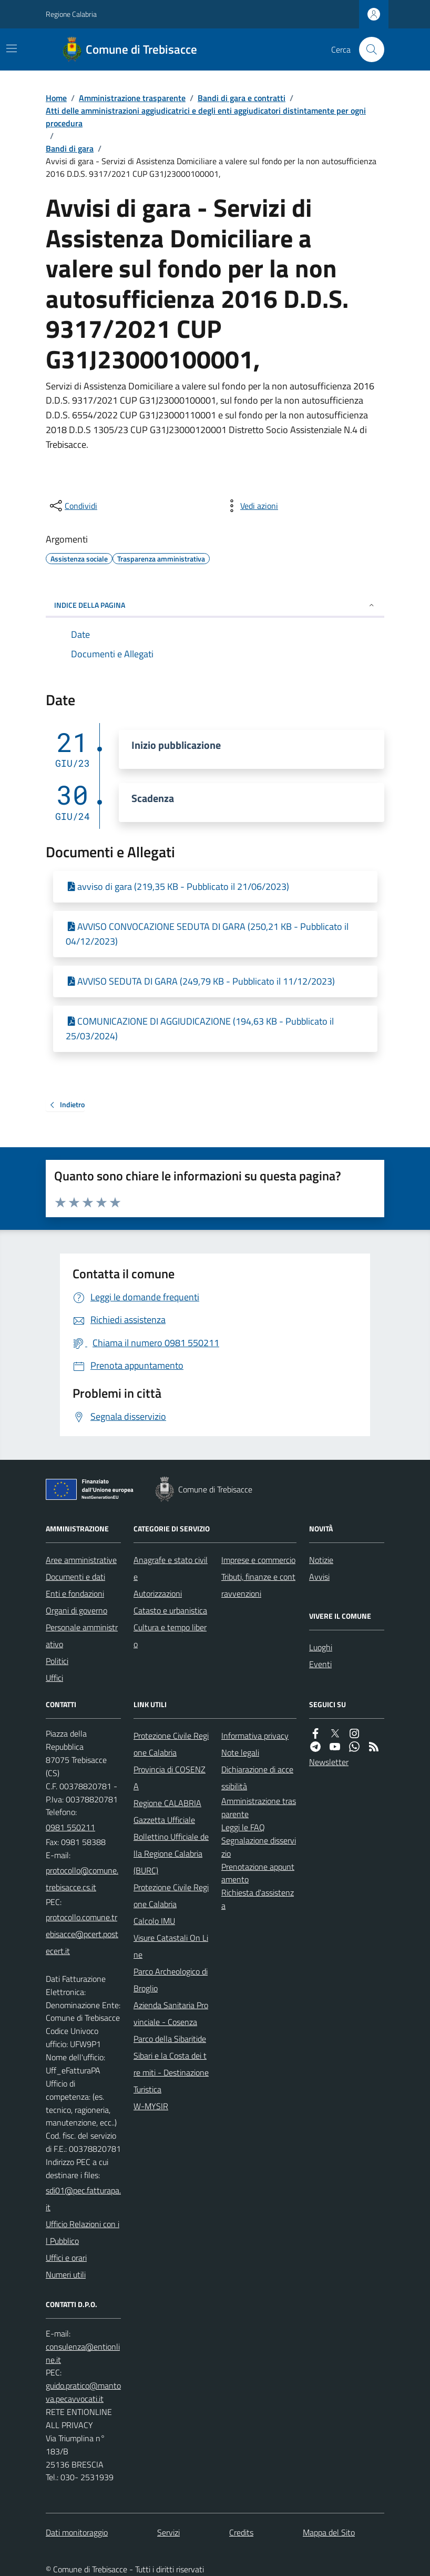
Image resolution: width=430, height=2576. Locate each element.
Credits (241, 2532)
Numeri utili (66, 2274)
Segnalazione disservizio (258, 1847)
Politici (57, 1661)
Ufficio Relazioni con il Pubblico (82, 2232)
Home (56, 98)
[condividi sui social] (72, 505)
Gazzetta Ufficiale (164, 1819)
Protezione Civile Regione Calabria (171, 1744)
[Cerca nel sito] (367, 49)
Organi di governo (76, 1610)
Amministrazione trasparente (132, 98)
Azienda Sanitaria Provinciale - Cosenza (171, 2013)
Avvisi (319, 1576)
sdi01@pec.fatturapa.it (83, 2198)
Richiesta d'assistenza (257, 1899)
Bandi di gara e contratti (241, 98)
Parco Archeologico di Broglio (171, 1979)
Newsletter (329, 1762)
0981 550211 (70, 1827)
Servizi (168, 2532)
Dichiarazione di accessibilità (257, 1777)
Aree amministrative (81, 1559)
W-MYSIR (151, 2106)
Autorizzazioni (158, 1593)
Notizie (321, 1559)
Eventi (320, 1664)
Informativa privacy (255, 1735)
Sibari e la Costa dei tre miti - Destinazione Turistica (171, 2072)
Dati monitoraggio (77, 2532)
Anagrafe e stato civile (171, 1568)
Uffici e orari (66, 2257)
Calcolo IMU (154, 1921)
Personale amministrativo (82, 1635)
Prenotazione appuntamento (257, 1873)
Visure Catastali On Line (171, 1946)
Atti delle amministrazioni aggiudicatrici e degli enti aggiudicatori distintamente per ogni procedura (206, 116)
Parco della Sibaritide (170, 2038)
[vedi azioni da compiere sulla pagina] (250, 505)
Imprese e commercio (258, 1559)
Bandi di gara (70, 148)
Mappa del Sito (329, 2532)
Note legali (240, 1752)
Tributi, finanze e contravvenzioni (258, 1585)
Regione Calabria (71, 13)
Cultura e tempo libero (170, 1635)
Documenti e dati (75, 1576)
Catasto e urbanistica (170, 1610)
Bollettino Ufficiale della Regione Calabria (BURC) (171, 1853)
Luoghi (320, 1647)
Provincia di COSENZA (170, 1777)
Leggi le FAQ (243, 1827)
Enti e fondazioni (75, 1593)
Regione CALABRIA (167, 1803)
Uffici (54, 1677)
